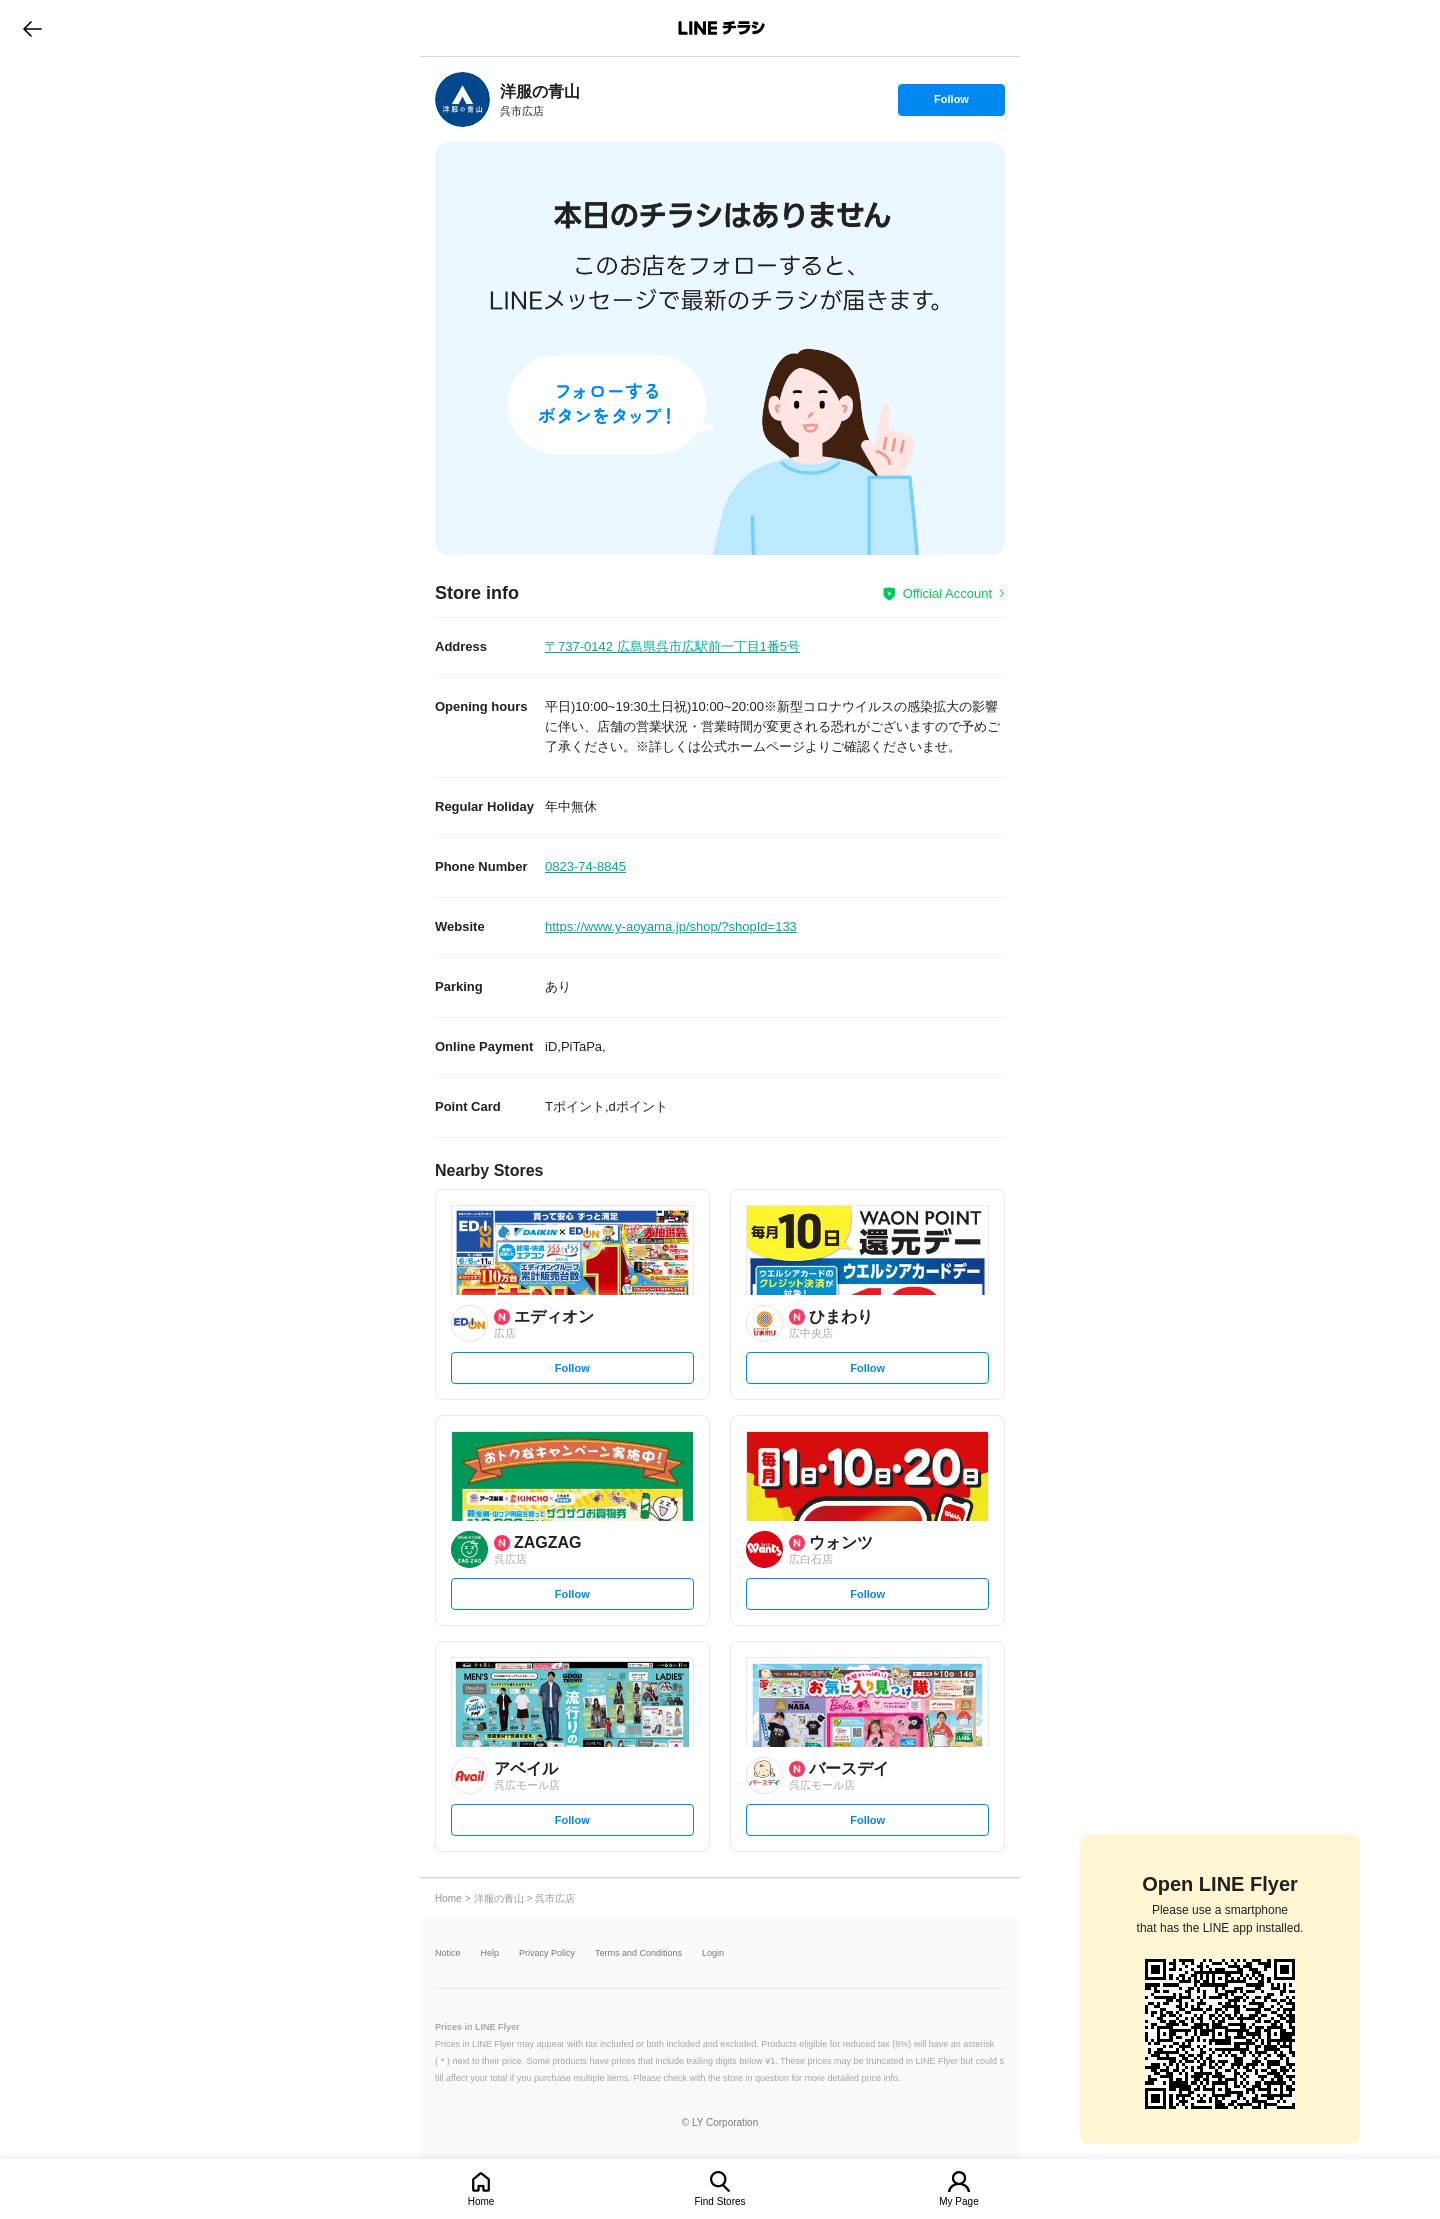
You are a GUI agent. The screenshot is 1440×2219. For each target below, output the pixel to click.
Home (481, 2201)
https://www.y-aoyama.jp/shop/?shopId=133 (671, 926)
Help (490, 1953)
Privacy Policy (547, 1953)
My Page (958, 2201)
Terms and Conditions (638, 1953)
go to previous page (32, 28)
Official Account (947, 593)
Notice (448, 1953)
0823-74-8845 (585, 866)
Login (713, 1953)
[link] (462, 99)
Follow (951, 104)
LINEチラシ (721, 28)
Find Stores (719, 2201)
